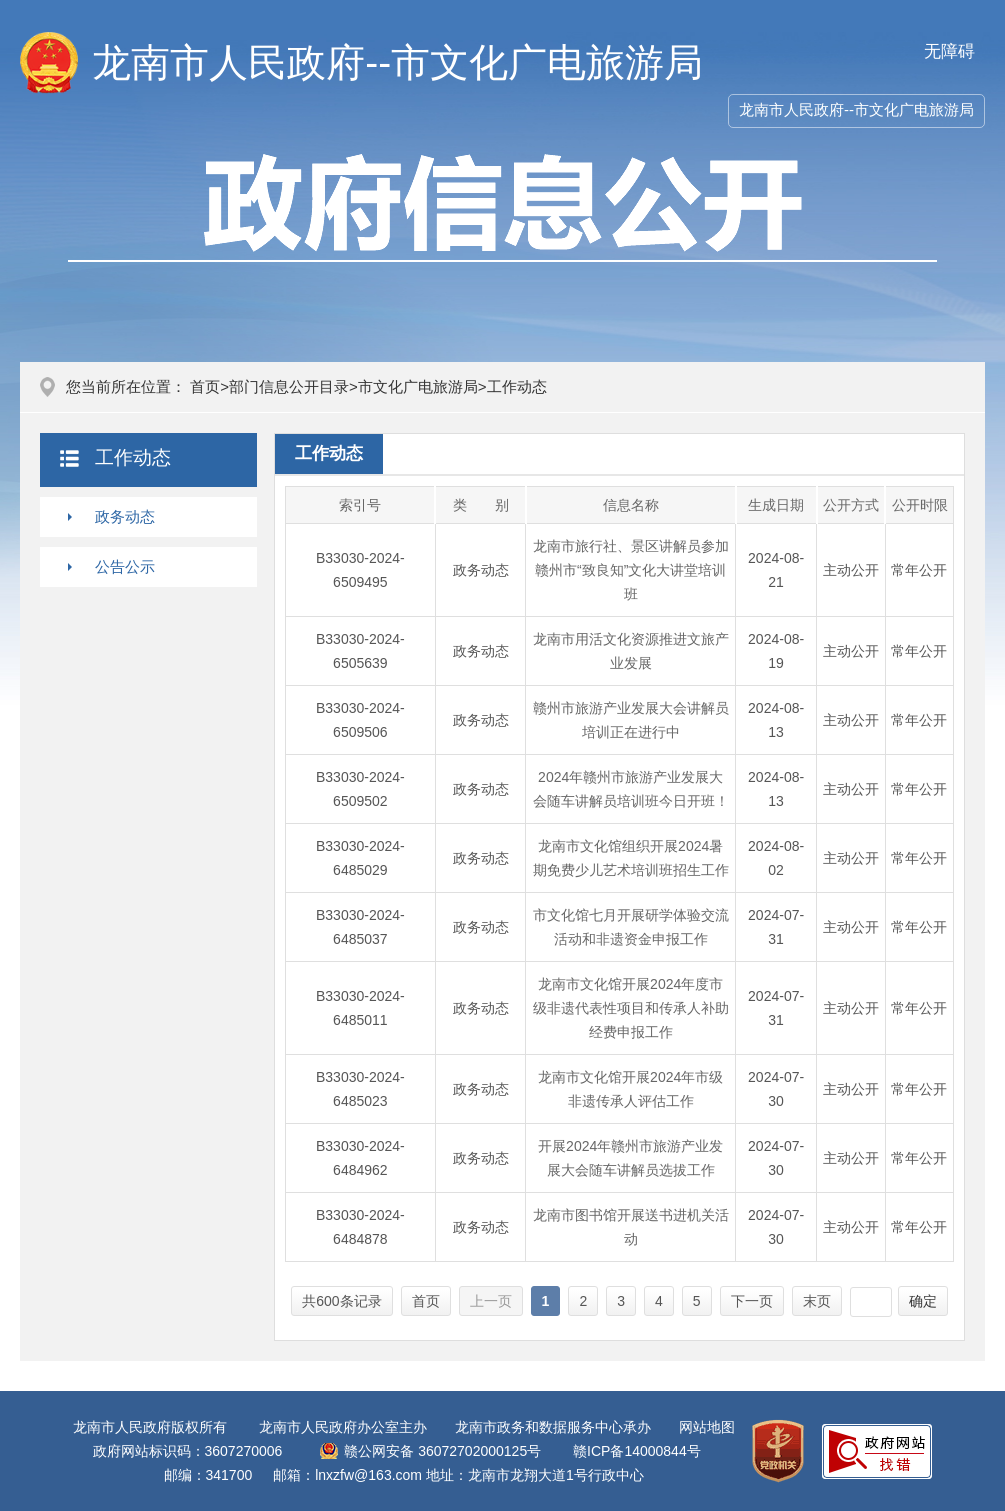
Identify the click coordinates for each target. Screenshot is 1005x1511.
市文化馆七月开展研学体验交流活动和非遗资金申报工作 (631, 927)
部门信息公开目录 (289, 386)
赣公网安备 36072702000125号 (442, 1451)
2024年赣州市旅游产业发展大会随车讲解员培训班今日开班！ (631, 789)
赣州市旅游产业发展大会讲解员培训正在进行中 (631, 720)
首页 (205, 386)
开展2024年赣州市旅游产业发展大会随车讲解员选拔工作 (630, 1158)
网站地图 (707, 1427)
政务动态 (125, 516)
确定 (923, 1301)
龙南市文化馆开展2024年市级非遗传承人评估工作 (630, 1089)
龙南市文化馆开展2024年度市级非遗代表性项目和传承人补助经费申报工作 (631, 1008)
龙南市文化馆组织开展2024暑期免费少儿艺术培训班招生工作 (631, 858)
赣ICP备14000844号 (637, 1451)
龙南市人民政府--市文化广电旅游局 (856, 109)
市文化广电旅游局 (418, 386)
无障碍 (949, 51)
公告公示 (125, 566)
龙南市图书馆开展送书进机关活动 (631, 1227)
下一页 (752, 1301)
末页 (817, 1301)
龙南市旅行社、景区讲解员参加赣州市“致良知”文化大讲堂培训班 (631, 570)
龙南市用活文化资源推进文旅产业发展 (631, 651)
